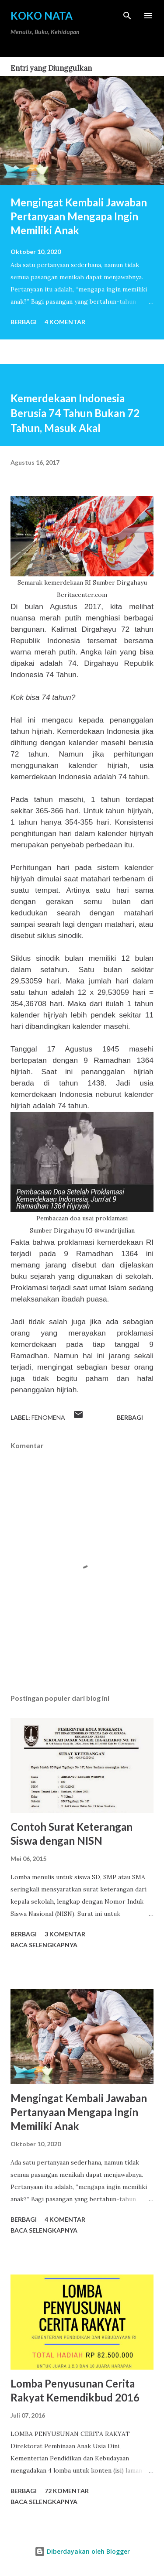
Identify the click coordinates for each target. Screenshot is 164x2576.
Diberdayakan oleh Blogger (82, 2551)
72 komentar (67, 2490)
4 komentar (65, 321)
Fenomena (48, 1417)
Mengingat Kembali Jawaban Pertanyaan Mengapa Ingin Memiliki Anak (78, 216)
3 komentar (65, 1934)
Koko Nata (41, 15)
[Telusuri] (127, 15)
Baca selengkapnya (43, 1945)
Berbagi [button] (23, 321)
